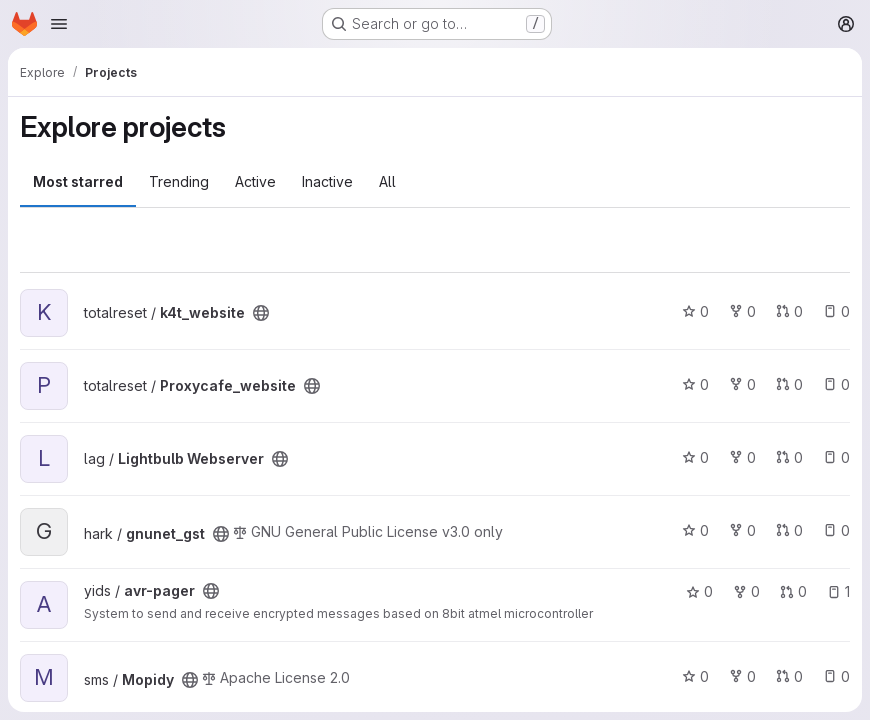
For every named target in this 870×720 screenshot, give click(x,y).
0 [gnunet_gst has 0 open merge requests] (789, 530)
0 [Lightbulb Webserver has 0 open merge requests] (789, 457)
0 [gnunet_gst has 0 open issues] (836, 530)
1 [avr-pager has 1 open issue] (838, 591)
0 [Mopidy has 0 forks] (742, 676)
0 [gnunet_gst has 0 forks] (742, 530)
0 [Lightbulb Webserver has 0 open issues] (836, 457)
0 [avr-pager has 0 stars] (699, 591)
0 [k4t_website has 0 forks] (742, 311)
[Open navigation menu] (59, 24)
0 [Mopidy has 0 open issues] (836, 676)
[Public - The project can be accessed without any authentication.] (261, 313)
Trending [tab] (179, 181)
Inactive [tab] (327, 181)
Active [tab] (255, 181)
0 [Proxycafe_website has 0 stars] (695, 384)
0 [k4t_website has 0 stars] (695, 311)
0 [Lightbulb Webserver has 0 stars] (695, 457)
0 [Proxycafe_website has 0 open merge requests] (789, 384)
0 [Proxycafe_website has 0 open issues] (836, 384)
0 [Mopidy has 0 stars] (695, 676)
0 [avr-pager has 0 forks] (746, 591)
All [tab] (387, 181)
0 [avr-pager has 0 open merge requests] (793, 591)
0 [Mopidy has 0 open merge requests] (789, 676)
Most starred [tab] (78, 181)
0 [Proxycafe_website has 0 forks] (742, 384)
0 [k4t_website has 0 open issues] (836, 311)
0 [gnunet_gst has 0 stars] (695, 530)
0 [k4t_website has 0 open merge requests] (789, 311)
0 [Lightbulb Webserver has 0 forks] (742, 457)
